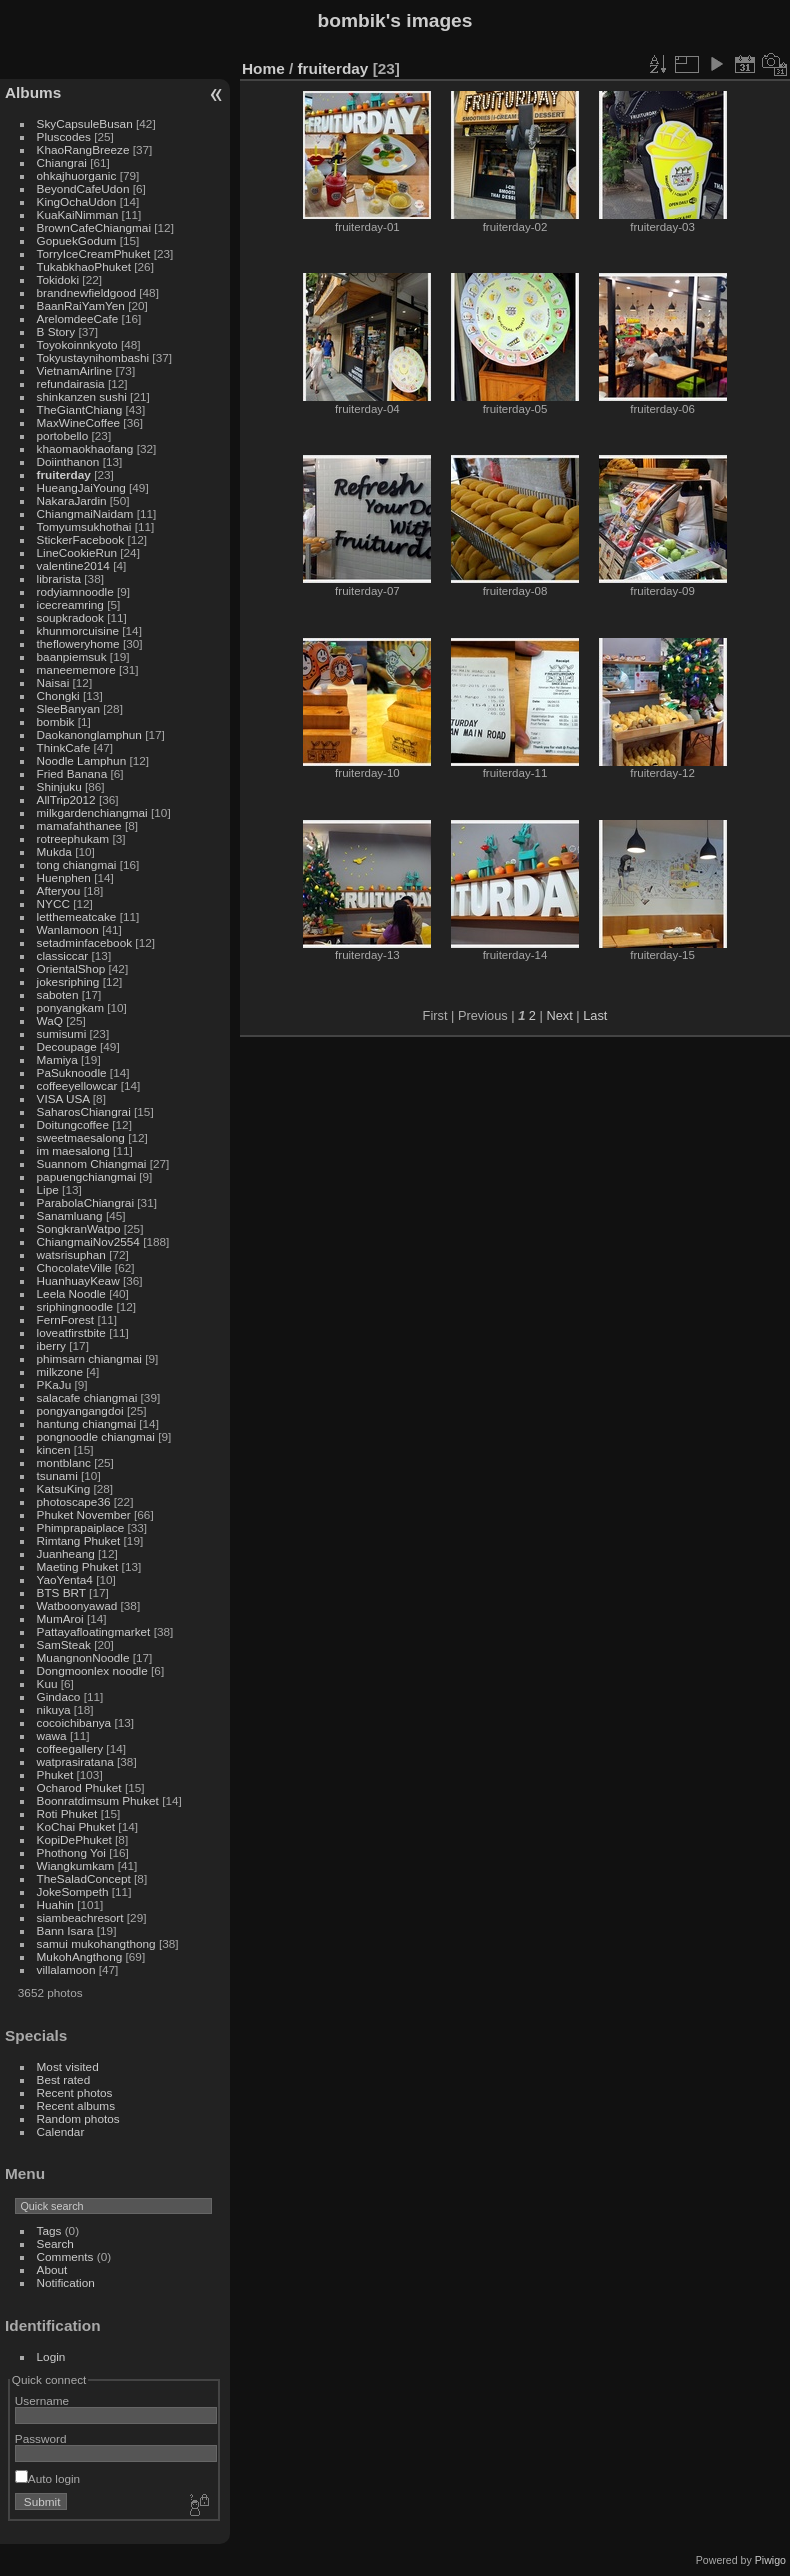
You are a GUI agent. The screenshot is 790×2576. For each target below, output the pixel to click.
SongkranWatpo (79, 1228)
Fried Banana (72, 773)
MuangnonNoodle (83, 1657)
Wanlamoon (68, 929)
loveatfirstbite (71, 1332)
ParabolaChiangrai (85, 1202)
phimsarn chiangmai (89, 1358)
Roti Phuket (67, 1813)
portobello (63, 435)
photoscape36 (74, 1501)
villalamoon (66, 1969)
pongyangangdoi (80, 1410)
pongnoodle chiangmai (96, 1436)
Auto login (47, 2478)
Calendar (61, 2131)
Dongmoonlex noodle (92, 1670)
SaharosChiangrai (84, 1111)
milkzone (60, 1371)
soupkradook (70, 617)
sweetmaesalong (81, 1137)
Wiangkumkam (76, 1865)
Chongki (58, 695)
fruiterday (64, 474)
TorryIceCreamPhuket (94, 253)
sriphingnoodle (75, 1306)
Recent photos (75, 2092)
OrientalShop (71, 968)
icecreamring (70, 604)
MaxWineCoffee (79, 422)
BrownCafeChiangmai (94, 227)
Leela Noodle (71, 1293)
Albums (33, 92)
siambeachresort (80, 1917)
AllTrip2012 (66, 799)
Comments (65, 2256)
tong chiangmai (77, 864)
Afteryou (59, 890)
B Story (56, 331)
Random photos (78, 2118)
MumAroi (60, 1618)
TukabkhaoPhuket (84, 266)
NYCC (53, 903)
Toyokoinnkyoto (77, 344)
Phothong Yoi (71, 1852)
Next (559, 1015)
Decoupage (67, 1046)
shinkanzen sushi (82, 396)
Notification (66, 2282)
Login (51, 2356)
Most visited (68, 2066)
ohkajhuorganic (77, 175)
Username (42, 2400)
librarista (59, 578)
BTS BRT (61, 1592)
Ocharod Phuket (79, 1787)
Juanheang (66, 1553)
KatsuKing (64, 1488)
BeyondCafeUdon (83, 188)
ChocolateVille (74, 1267)
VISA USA (63, 1098)
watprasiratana (75, 1761)
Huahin (55, 1904)
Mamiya (57, 1059)
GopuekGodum (77, 240)
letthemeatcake (77, 916)
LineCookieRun (77, 552)
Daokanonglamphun (89, 734)
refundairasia (71, 383)
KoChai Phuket (76, 1826)
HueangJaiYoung (81, 487)
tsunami (57, 1475)
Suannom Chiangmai (92, 1163)
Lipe (48, 1189)
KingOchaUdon (77, 201)
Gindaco (59, 1696)
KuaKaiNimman (78, 214)
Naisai (53, 682)
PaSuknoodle (72, 1072)
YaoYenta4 (65, 1579)
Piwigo (770, 2560)
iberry (51, 1345)
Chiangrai (62, 162)
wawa (52, 1735)
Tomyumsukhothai (84, 526)
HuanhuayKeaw (78, 1280)
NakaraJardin (72, 500)
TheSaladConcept (84, 1878)
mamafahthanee (79, 825)
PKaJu (54, 1384)
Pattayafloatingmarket (94, 1631)
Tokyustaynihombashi (93, 357)
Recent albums (76, 2105)
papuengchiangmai (86, 1176)
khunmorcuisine (78, 630)
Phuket (55, 1774)
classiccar (63, 955)
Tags (49, 2230)
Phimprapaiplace (81, 1527)
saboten (58, 994)
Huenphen (64, 877)
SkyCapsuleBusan (85, 123)
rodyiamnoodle (75, 591)
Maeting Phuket (78, 1566)
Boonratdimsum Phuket (98, 1800)
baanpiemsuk (72, 656)
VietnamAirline (75, 370)
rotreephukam (73, 838)
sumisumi (62, 1033)
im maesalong (73, 1150)
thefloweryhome (78, 643)
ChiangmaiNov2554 (88, 1241)
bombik (56, 721)
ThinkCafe (64, 747)
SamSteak (64, 1644)
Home (263, 68)
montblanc (64, 1462)
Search (55, 2243)
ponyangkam (70, 1007)
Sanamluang (70, 1215)
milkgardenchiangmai (92, 812)
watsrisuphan (71, 1254)
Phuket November (84, 1514)
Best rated (64, 2079)
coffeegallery (70, 1748)
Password (41, 2438)
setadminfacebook (85, 942)
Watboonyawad (77, 1605)
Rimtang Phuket (79, 1540)
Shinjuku (59, 786)
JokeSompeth (73, 1891)
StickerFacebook (81, 539)
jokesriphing (68, 981)
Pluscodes (64, 136)
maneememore (76, 669)
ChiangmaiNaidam (85, 513)
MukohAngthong (80, 1956)
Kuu (47, 1683)
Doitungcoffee (73, 1124)
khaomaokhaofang (85, 448)
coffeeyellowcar (77, 1085)
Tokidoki (58, 279)
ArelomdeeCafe (78, 318)
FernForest (66, 1319)
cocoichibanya (74, 1722)
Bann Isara (65, 1930)
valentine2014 (73, 565)
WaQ (50, 1020)
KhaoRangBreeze (83, 149)
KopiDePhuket (74, 1839)
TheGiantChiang (80, 409)
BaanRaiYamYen (81, 305)
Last (595, 1015)
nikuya (54, 1709)
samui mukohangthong (96, 1943)
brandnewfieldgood (86, 292)
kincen (54, 1449)
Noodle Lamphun (82, 760)
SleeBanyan (68, 708)
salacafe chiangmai (87, 1397)
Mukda (54, 851)
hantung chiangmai (86, 1423)
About (52, 2269)
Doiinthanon (68, 461)
